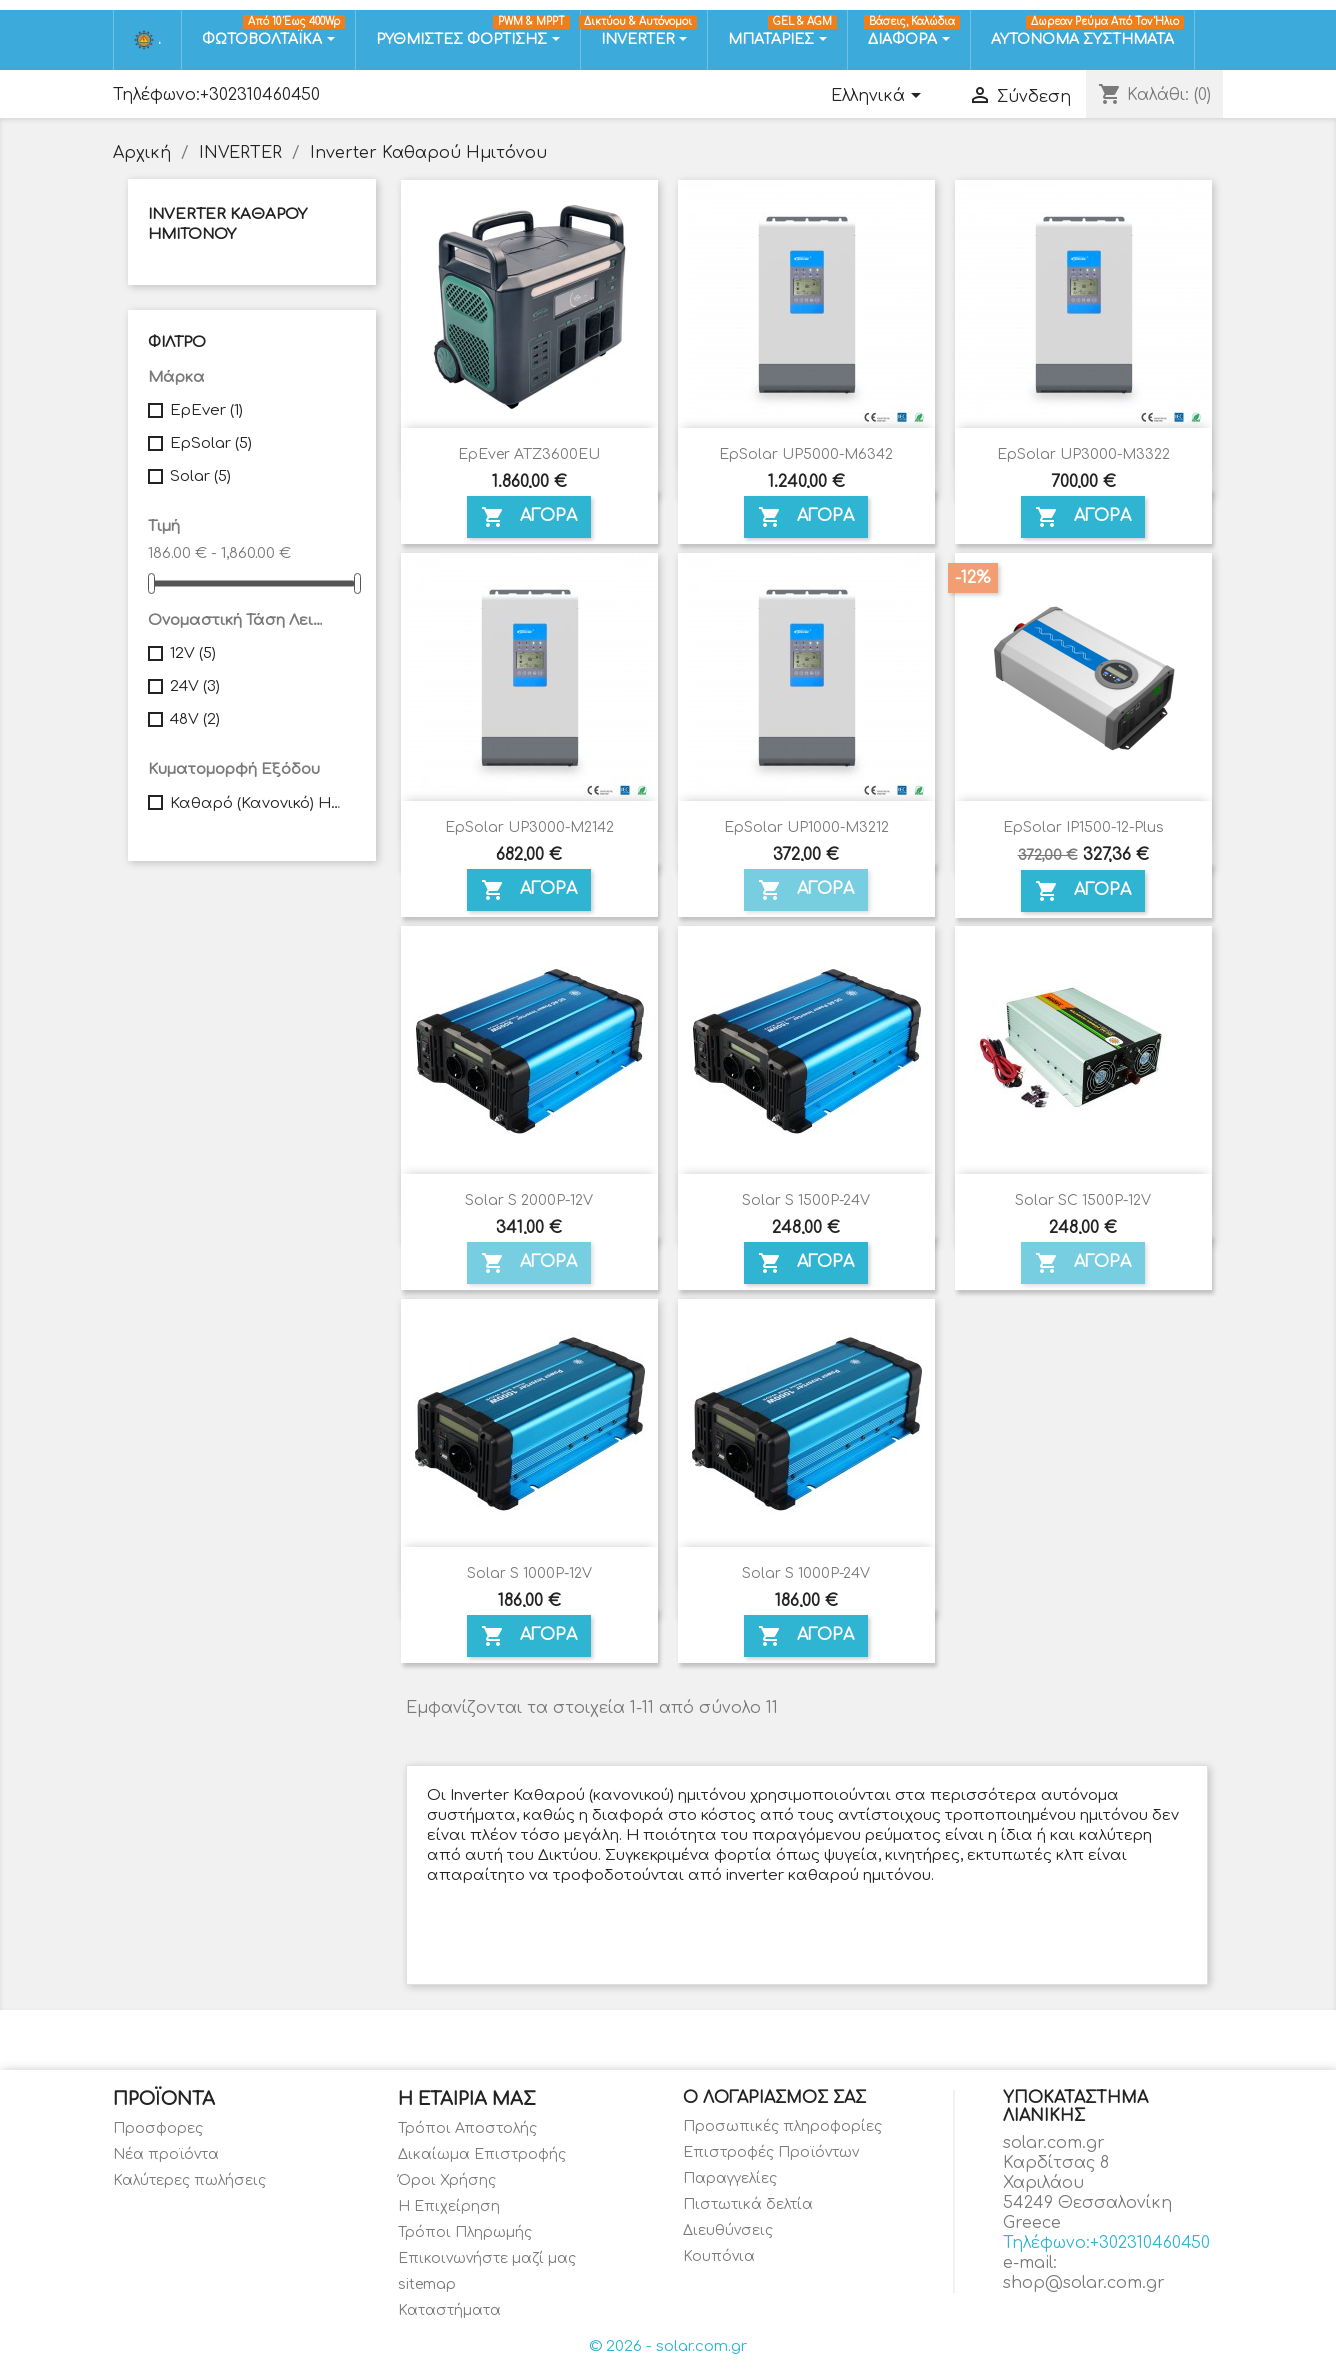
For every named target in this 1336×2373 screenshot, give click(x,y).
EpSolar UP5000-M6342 (806, 454)
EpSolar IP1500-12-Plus (1083, 827)
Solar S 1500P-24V (806, 1200)
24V (195, 686)
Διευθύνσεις (728, 2230)
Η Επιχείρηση (449, 2206)
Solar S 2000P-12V (529, 1200)
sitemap (427, 2284)
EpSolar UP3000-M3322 (1083, 454)
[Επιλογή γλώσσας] (879, 97)
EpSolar (211, 443)
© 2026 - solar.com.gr (668, 2346)
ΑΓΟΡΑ (529, 517)
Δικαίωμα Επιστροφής (482, 2154)
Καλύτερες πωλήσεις (189, 2180)
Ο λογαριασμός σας (774, 2098)
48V (195, 719)
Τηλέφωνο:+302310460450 (216, 95)
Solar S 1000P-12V (529, 1573)
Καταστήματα (449, 2310)
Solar (200, 476)
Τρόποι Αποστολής (467, 2128)
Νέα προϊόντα (166, 2154)
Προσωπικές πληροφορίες (782, 2126)
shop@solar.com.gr (1084, 2283)
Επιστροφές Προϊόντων (771, 2152)
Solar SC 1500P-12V (1083, 1200)
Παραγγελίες (730, 2178)
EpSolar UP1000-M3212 (806, 827)
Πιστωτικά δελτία (748, 2204)
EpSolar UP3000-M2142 (529, 827)
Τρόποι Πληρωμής (465, 2232)
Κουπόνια (719, 2256)
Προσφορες (158, 2128)
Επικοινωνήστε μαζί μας (487, 2258)
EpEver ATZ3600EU (529, 454)
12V (193, 653)
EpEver (206, 410)
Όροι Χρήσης (447, 2180)
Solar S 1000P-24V (806, 1573)
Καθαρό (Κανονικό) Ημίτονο (259, 803)
